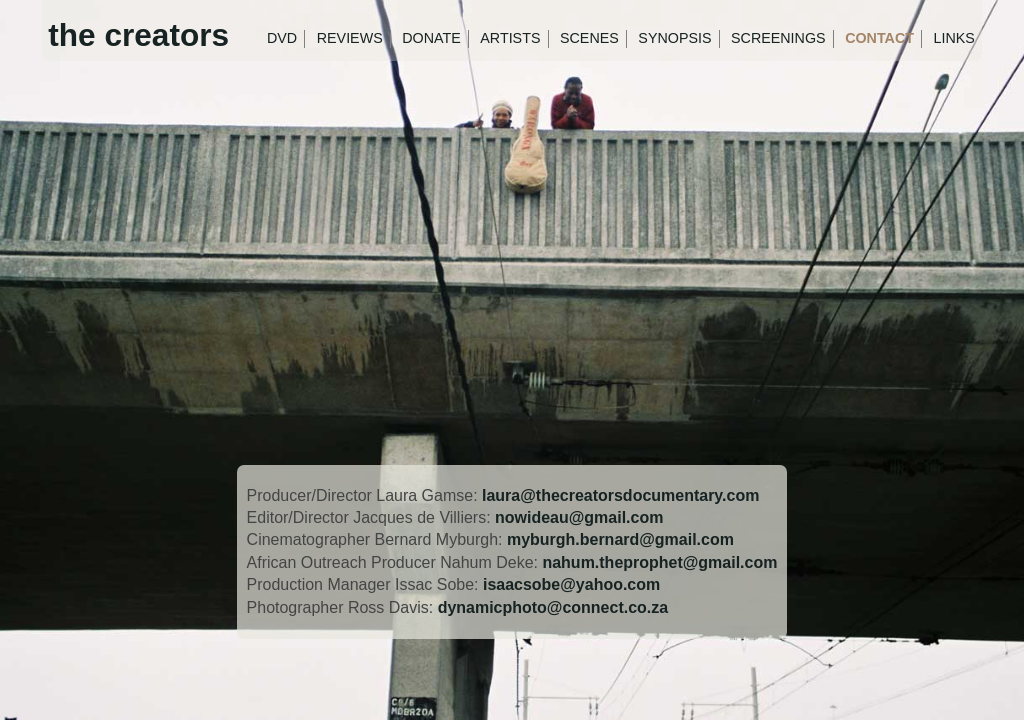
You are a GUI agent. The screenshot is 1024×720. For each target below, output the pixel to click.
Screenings (778, 38)
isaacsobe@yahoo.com (571, 584)
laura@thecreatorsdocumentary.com (620, 495)
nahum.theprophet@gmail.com (659, 562)
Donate (431, 38)
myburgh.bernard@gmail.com (620, 539)
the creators (138, 35)
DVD (282, 38)
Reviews (350, 38)
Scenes (589, 38)
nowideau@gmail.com (579, 517)
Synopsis (674, 38)
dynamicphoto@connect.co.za (553, 607)
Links (954, 38)
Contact (879, 38)
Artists (510, 38)
